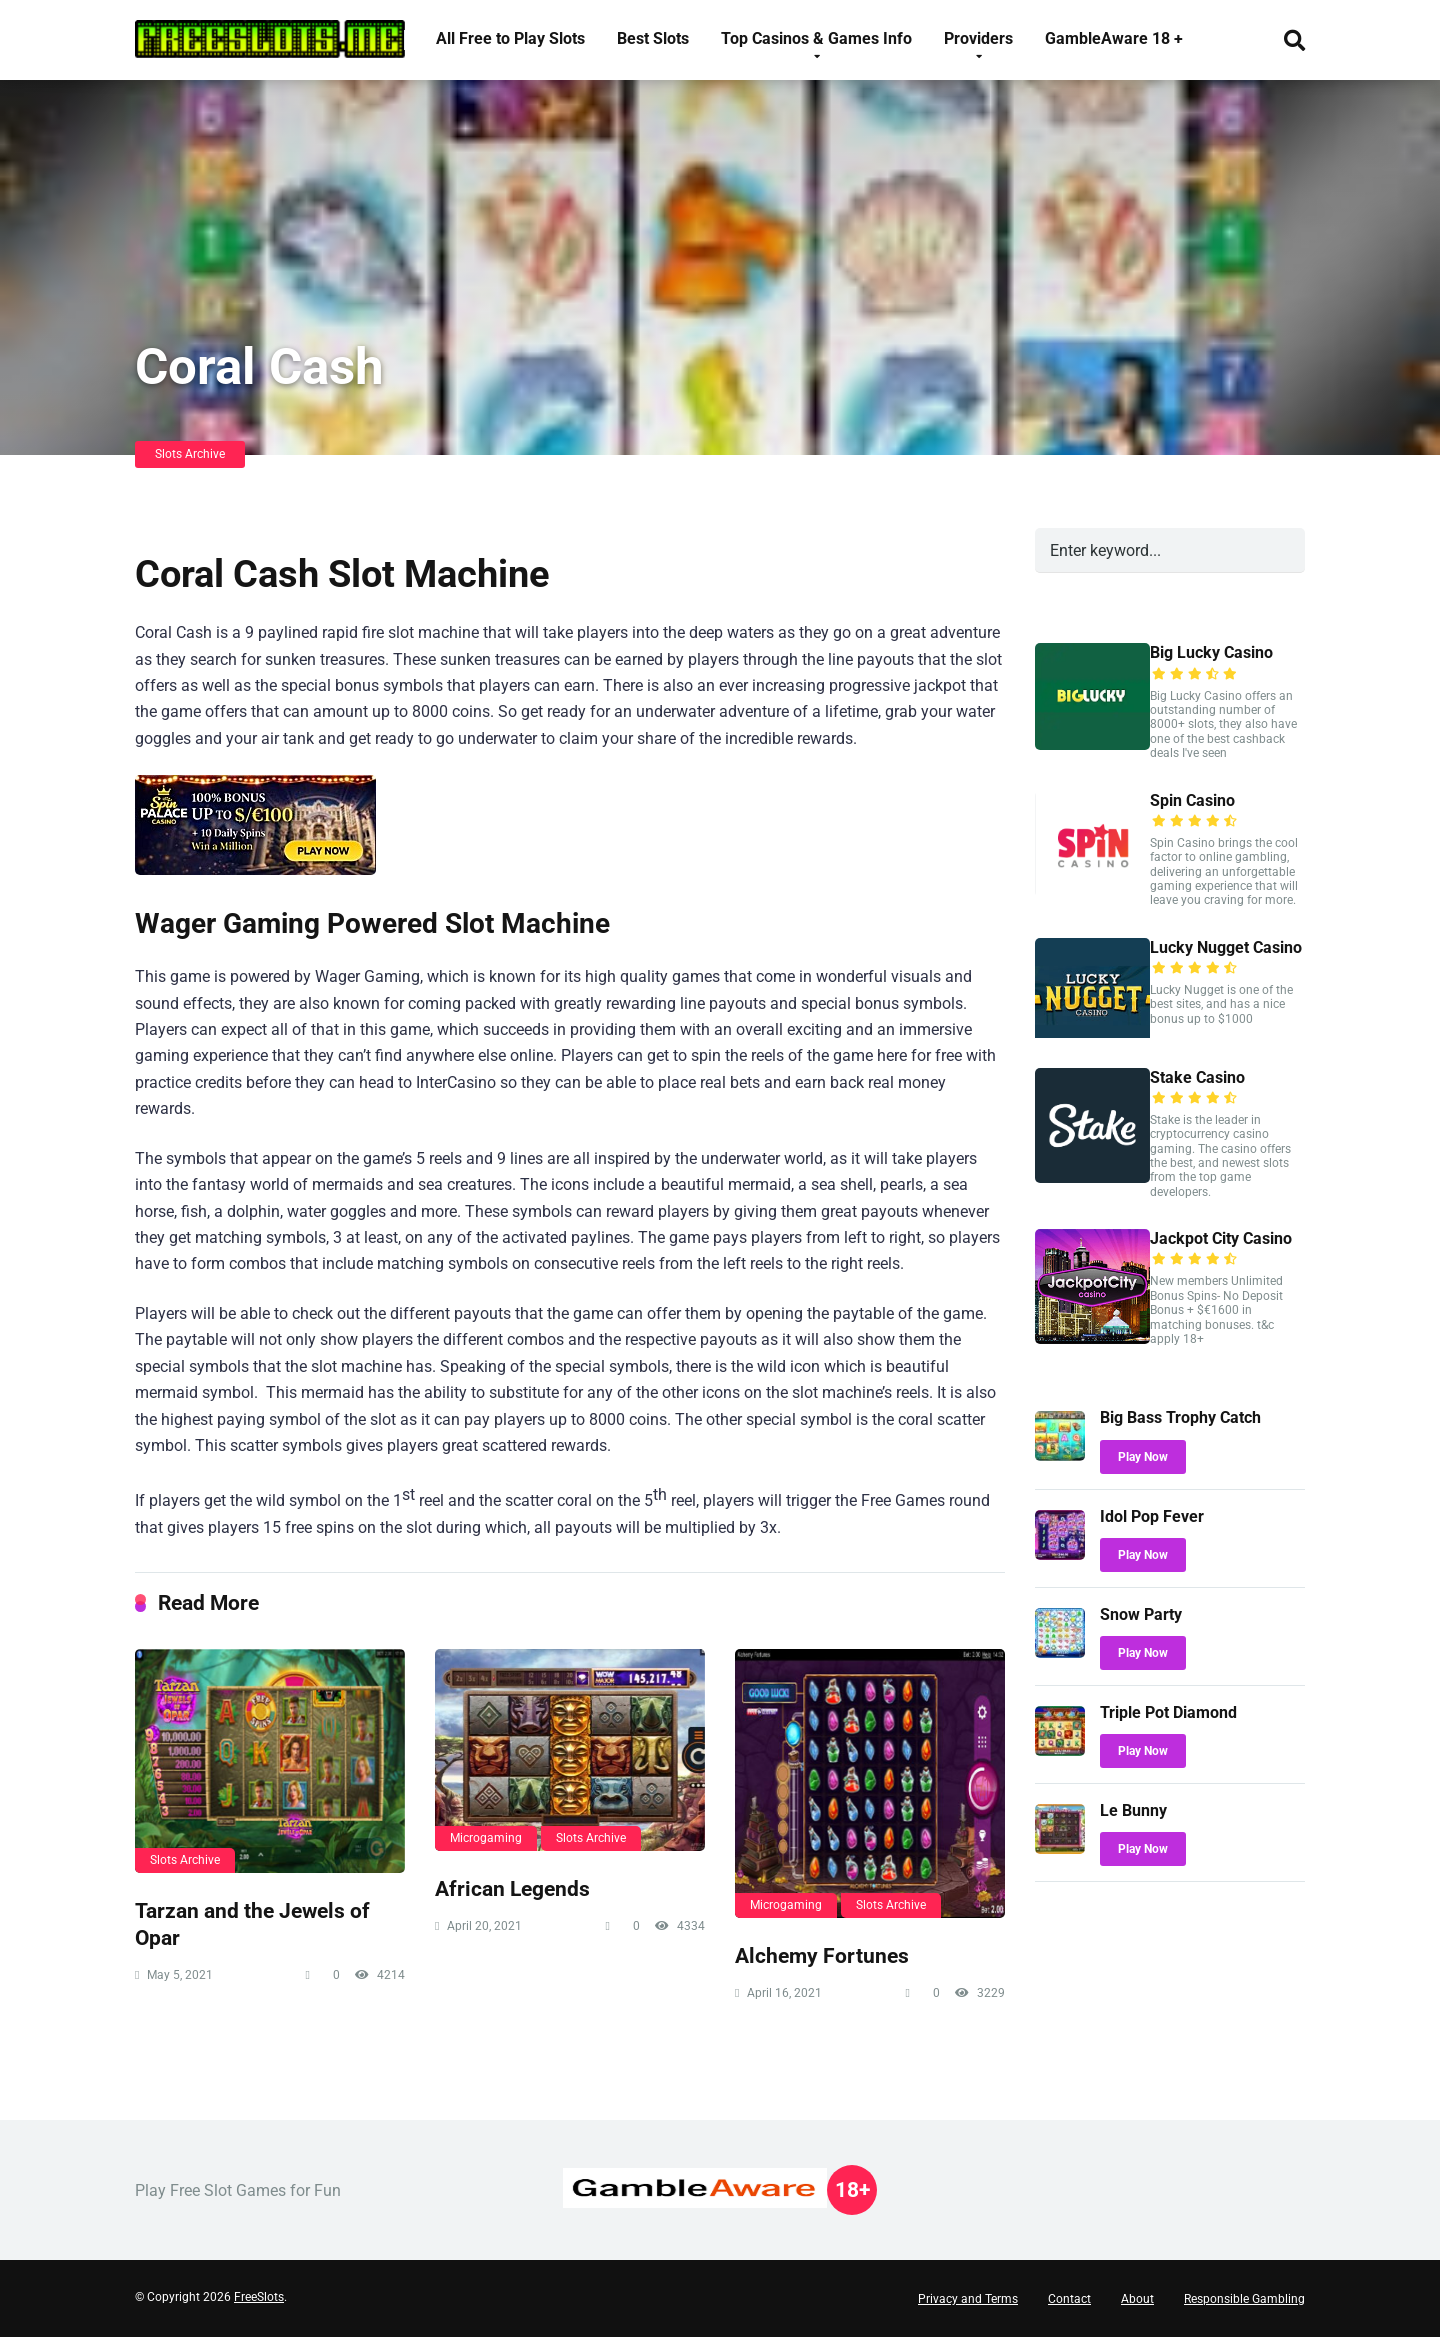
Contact (1069, 2299)
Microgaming (486, 1838)
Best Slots (653, 38)
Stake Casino (1197, 1077)
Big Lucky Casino (1211, 652)
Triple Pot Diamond (1168, 1712)
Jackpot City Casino (1221, 1238)
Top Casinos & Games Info (816, 38)
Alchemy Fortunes (822, 1955)
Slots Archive (190, 454)
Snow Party (1141, 1614)
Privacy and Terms (968, 2299)
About (1137, 2299)
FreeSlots (259, 2297)
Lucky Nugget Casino (1226, 947)
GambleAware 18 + (1114, 38)
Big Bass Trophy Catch (1180, 1417)
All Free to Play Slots (510, 38)
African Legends (512, 1888)
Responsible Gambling (1244, 2299)
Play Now (1143, 1457)
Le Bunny (1133, 1810)
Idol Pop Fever (1152, 1516)
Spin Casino (1192, 800)
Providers (978, 38)
